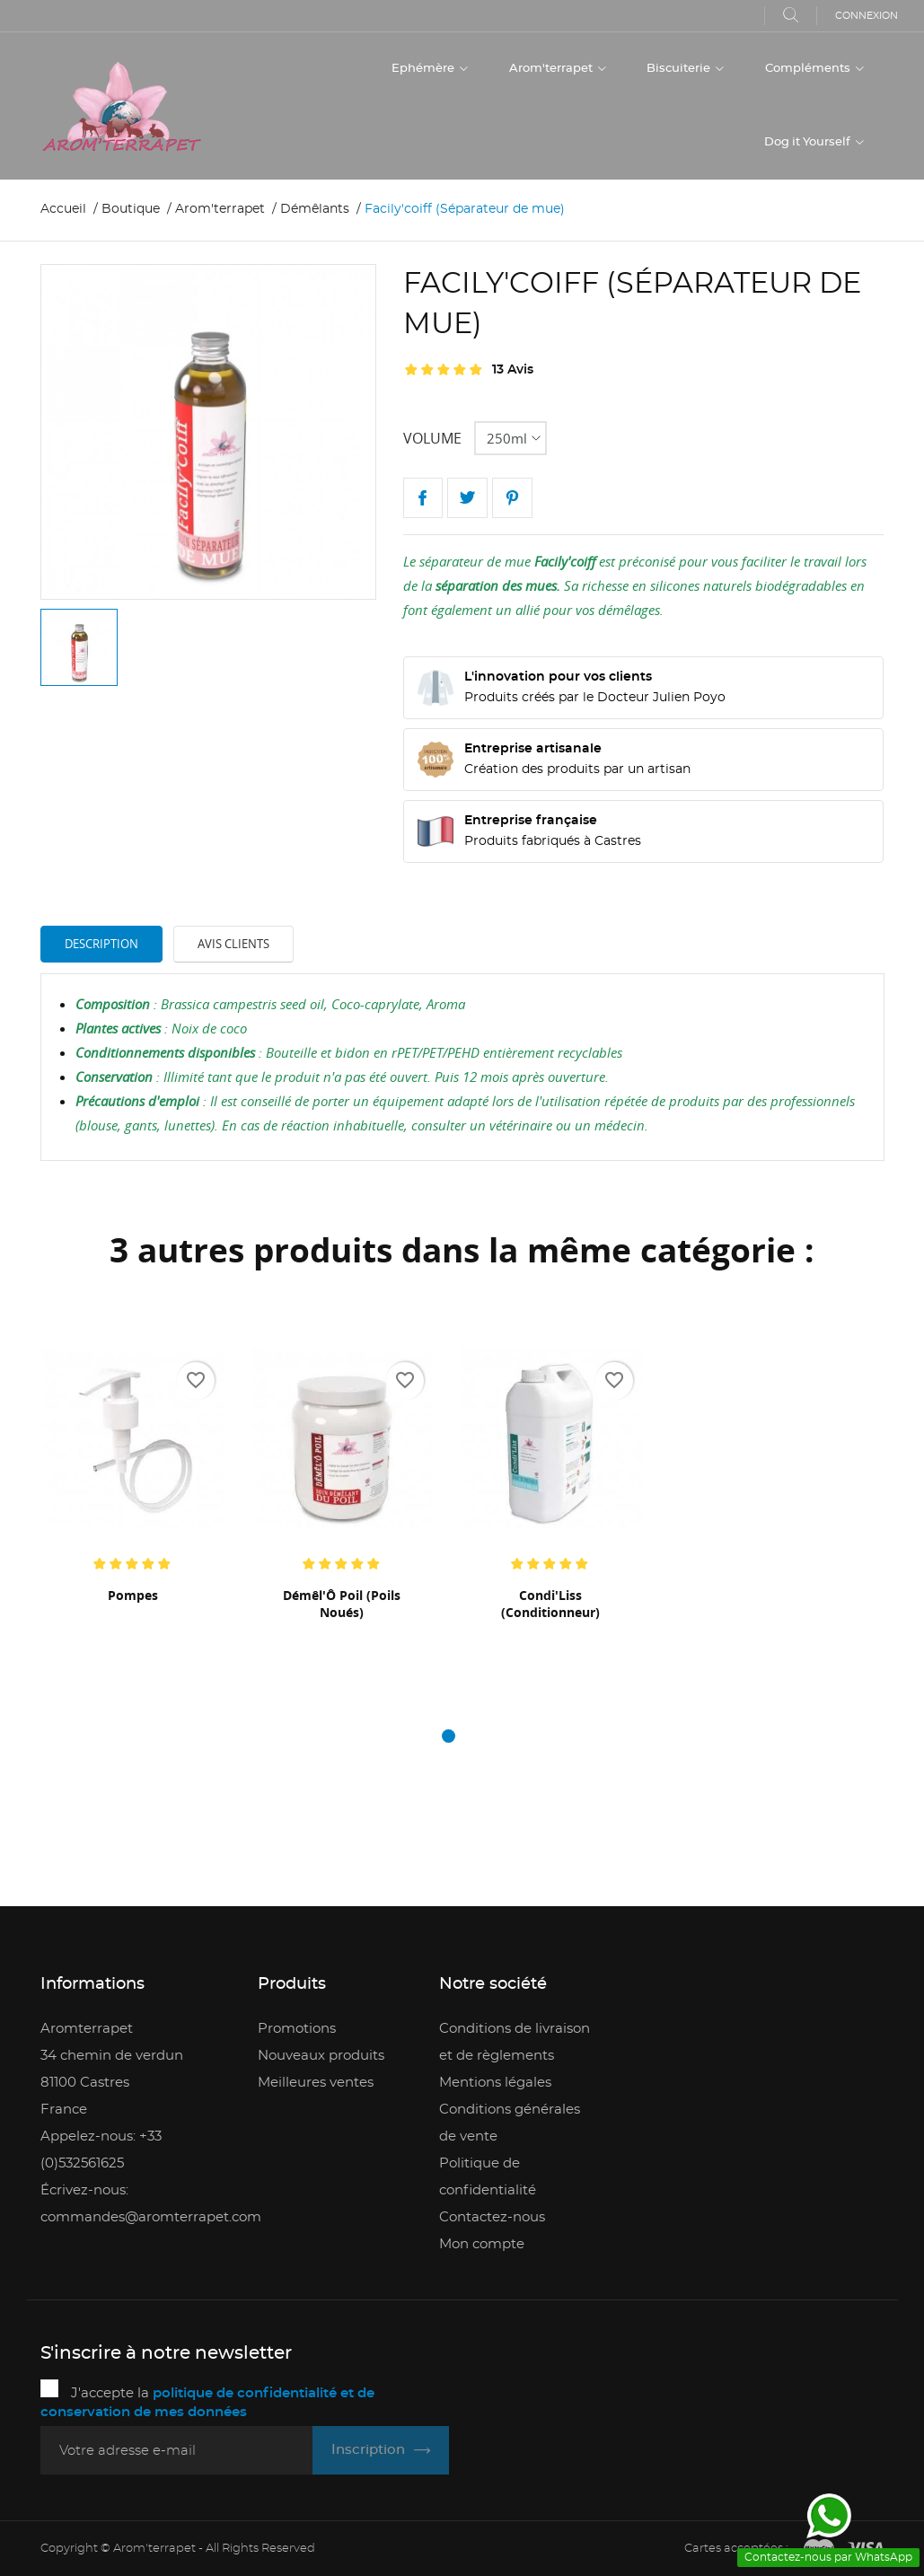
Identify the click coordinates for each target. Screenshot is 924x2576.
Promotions (297, 2028)
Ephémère (424, 69)
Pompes (133, 1595)
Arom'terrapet (552, 69)
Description (101, 944)
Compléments (809, 69)
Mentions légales (495, 2082)
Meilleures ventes (316, 2082)
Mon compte (481, 2244)
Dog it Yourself (808, 142)
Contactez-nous (492, 2217)
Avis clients (233, 944)
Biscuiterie (680, 69)
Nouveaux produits (321, 2055)
